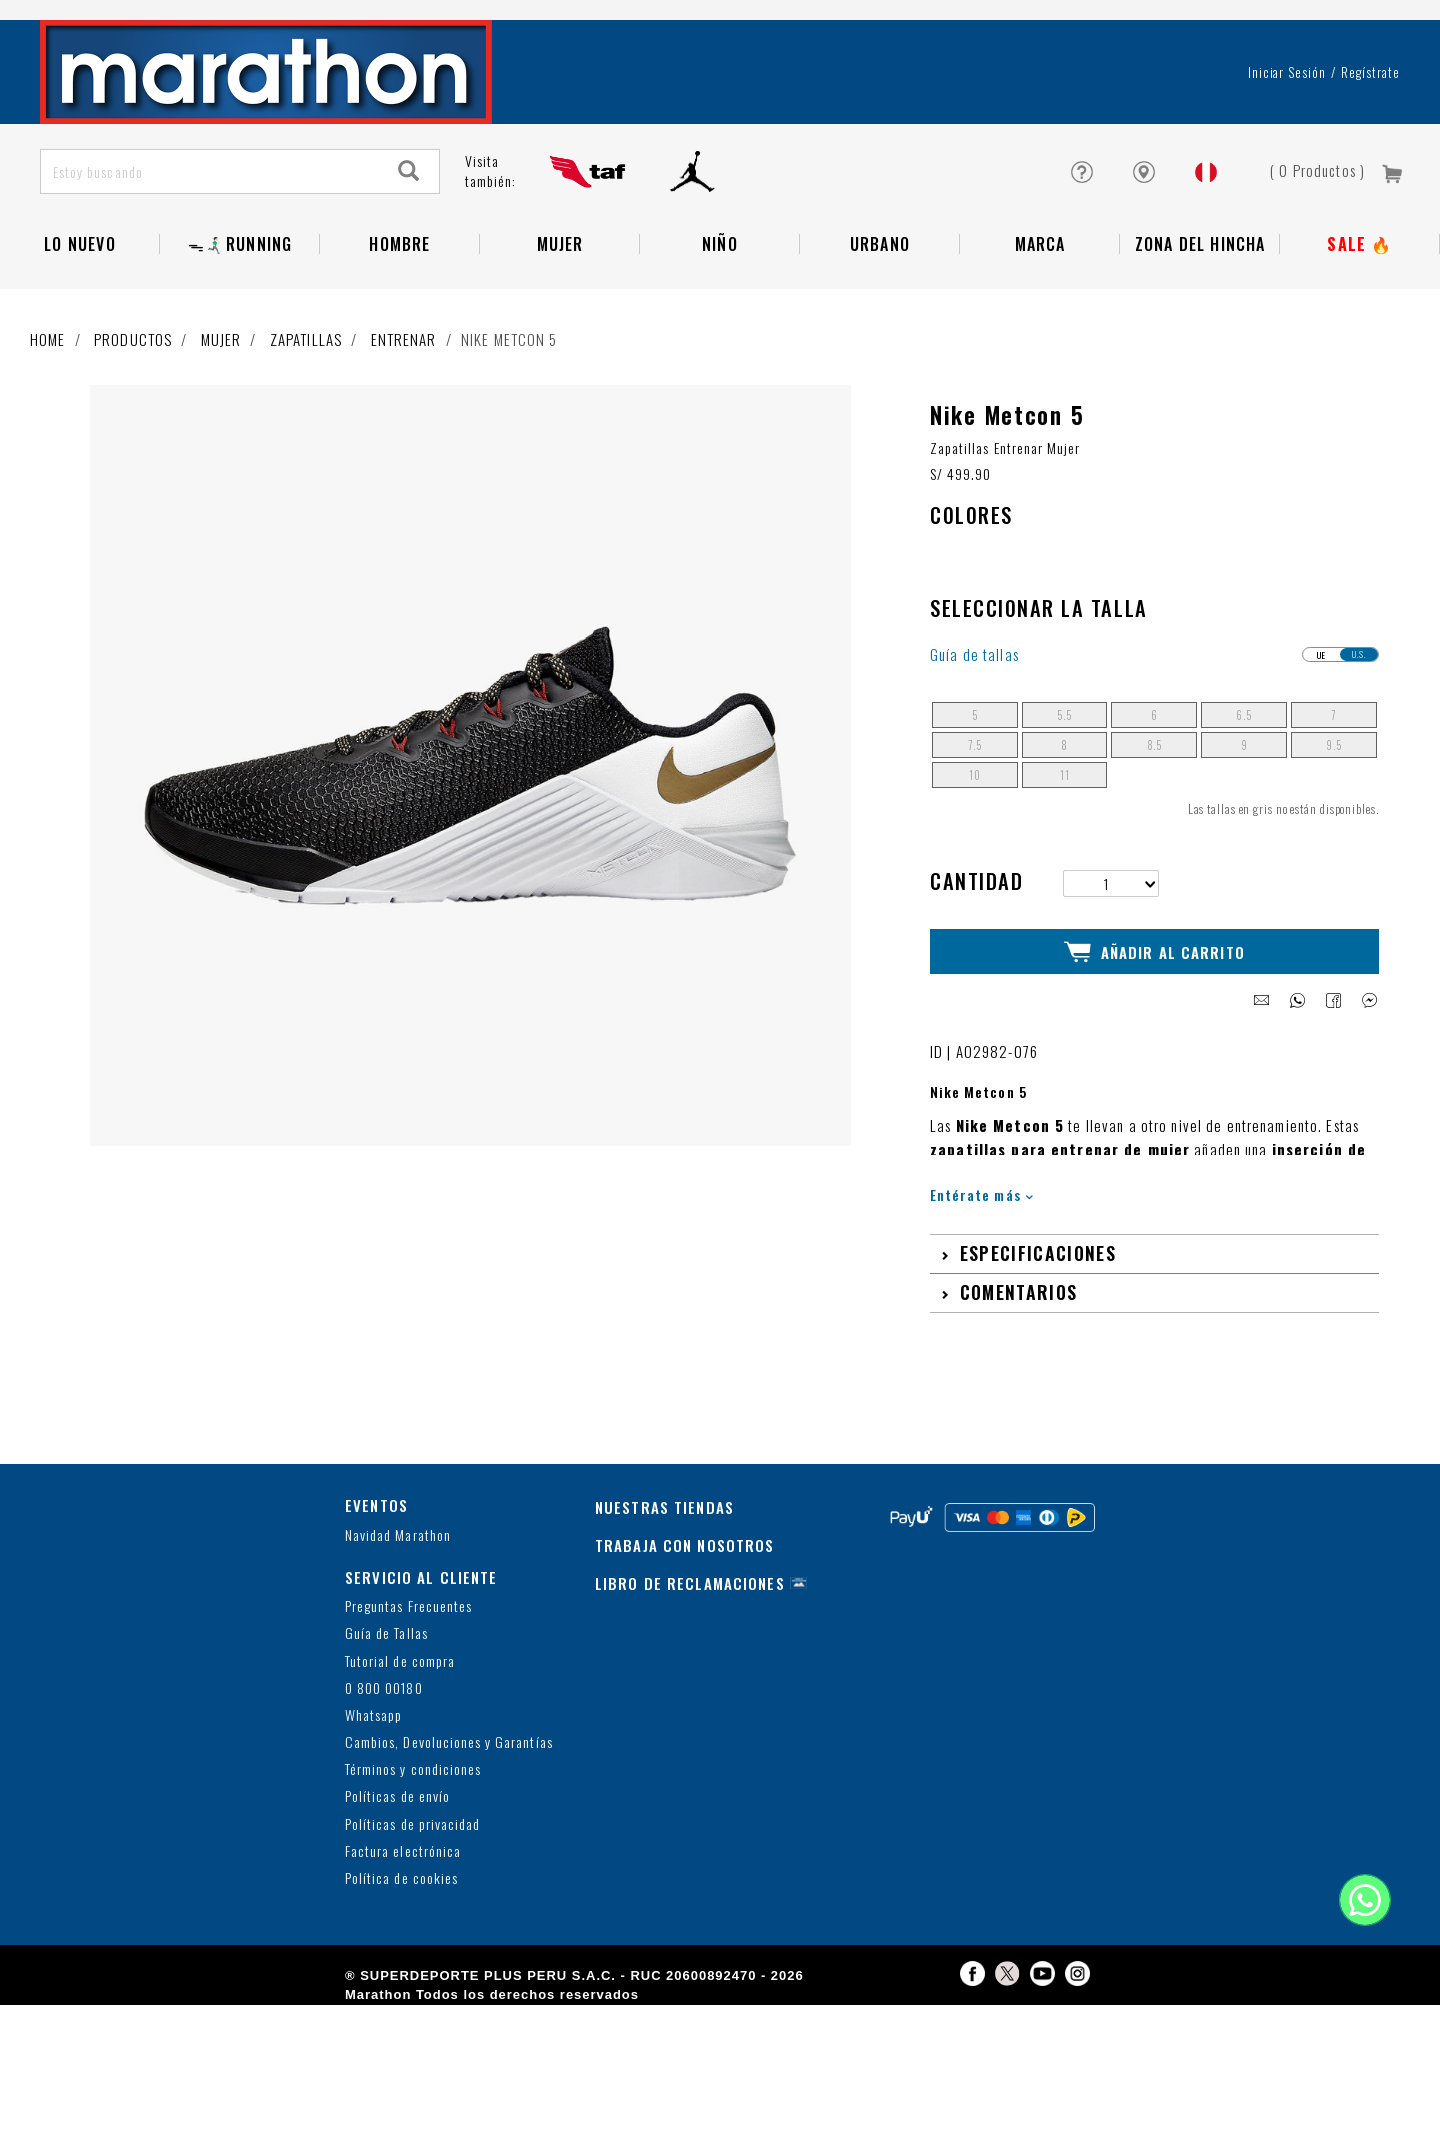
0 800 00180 (384, 1751)
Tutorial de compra (400, 1724)
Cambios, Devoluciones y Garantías (449, 1806)
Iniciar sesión (1287, 138)
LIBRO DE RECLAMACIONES (690, 1647)
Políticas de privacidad (412, 1887)
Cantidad (976, 948)
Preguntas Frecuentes (408, 1670)
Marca (1040, 310)
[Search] (409, 237)
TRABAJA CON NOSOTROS (685, 1609)
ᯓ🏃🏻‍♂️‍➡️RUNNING (240, 310)
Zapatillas (306, 405)
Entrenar (404, 405)
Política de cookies (401, 1942)
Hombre (399, 310)
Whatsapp (373, 1779)
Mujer (560, 310)
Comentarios (1019, 1356)
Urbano (880, 310)
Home (48, 405)
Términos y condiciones (413, 1833)
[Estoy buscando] (210, 237)
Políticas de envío (397, 1860)
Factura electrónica (403, 1915)
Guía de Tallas (386, 1697)
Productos (133, 405)
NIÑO (720, 310)
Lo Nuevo (80, 310)
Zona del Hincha (1200, 310)
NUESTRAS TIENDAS (664, 1571)
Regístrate (1370, 138)
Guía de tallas (974, 720)
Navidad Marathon (398, 1598)
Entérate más (981, 1258)
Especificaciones (1038, 1317)
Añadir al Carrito (1154, 1017)
